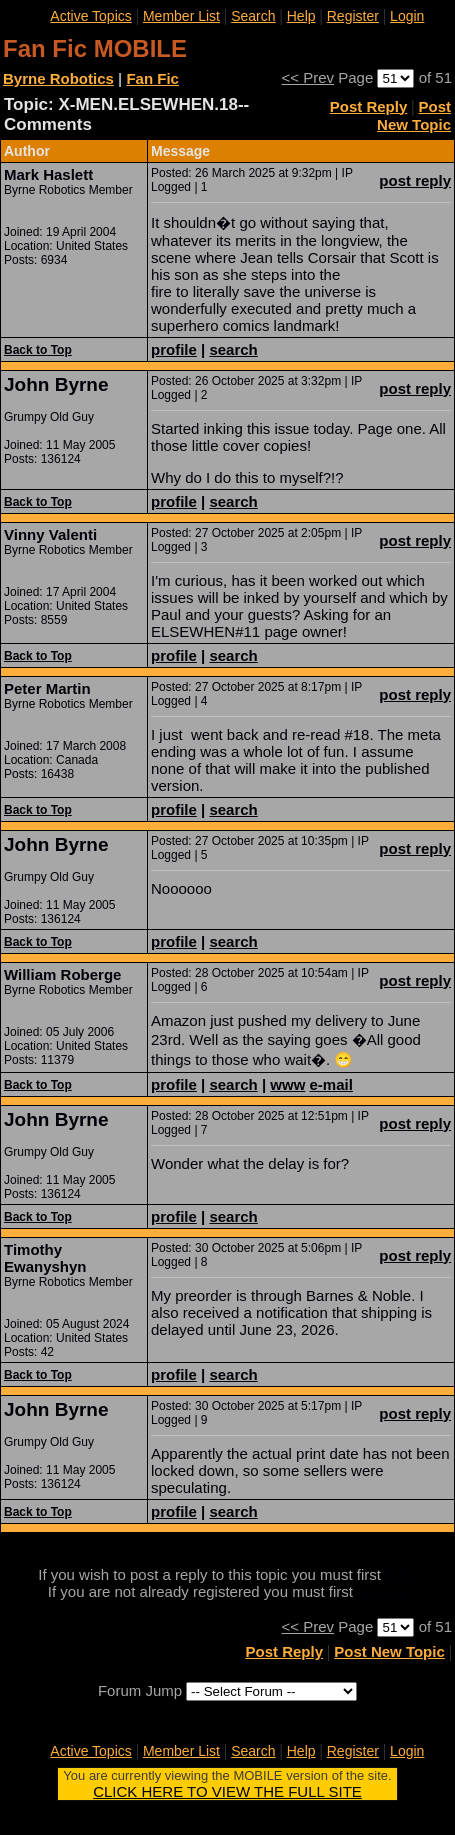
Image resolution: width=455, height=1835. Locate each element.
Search (253, 16)
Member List (181, 16)
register (382, 1591)
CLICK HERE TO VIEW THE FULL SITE (227, 1791)
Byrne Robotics (58, 78)
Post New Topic (414, 115)
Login (407, 16)
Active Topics (90, 16)
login (401, 1574)
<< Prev (308, 77)
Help (301, 16)
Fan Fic (152, 78)
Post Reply (369, 106)
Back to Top (38, 350)
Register (353, 16)
